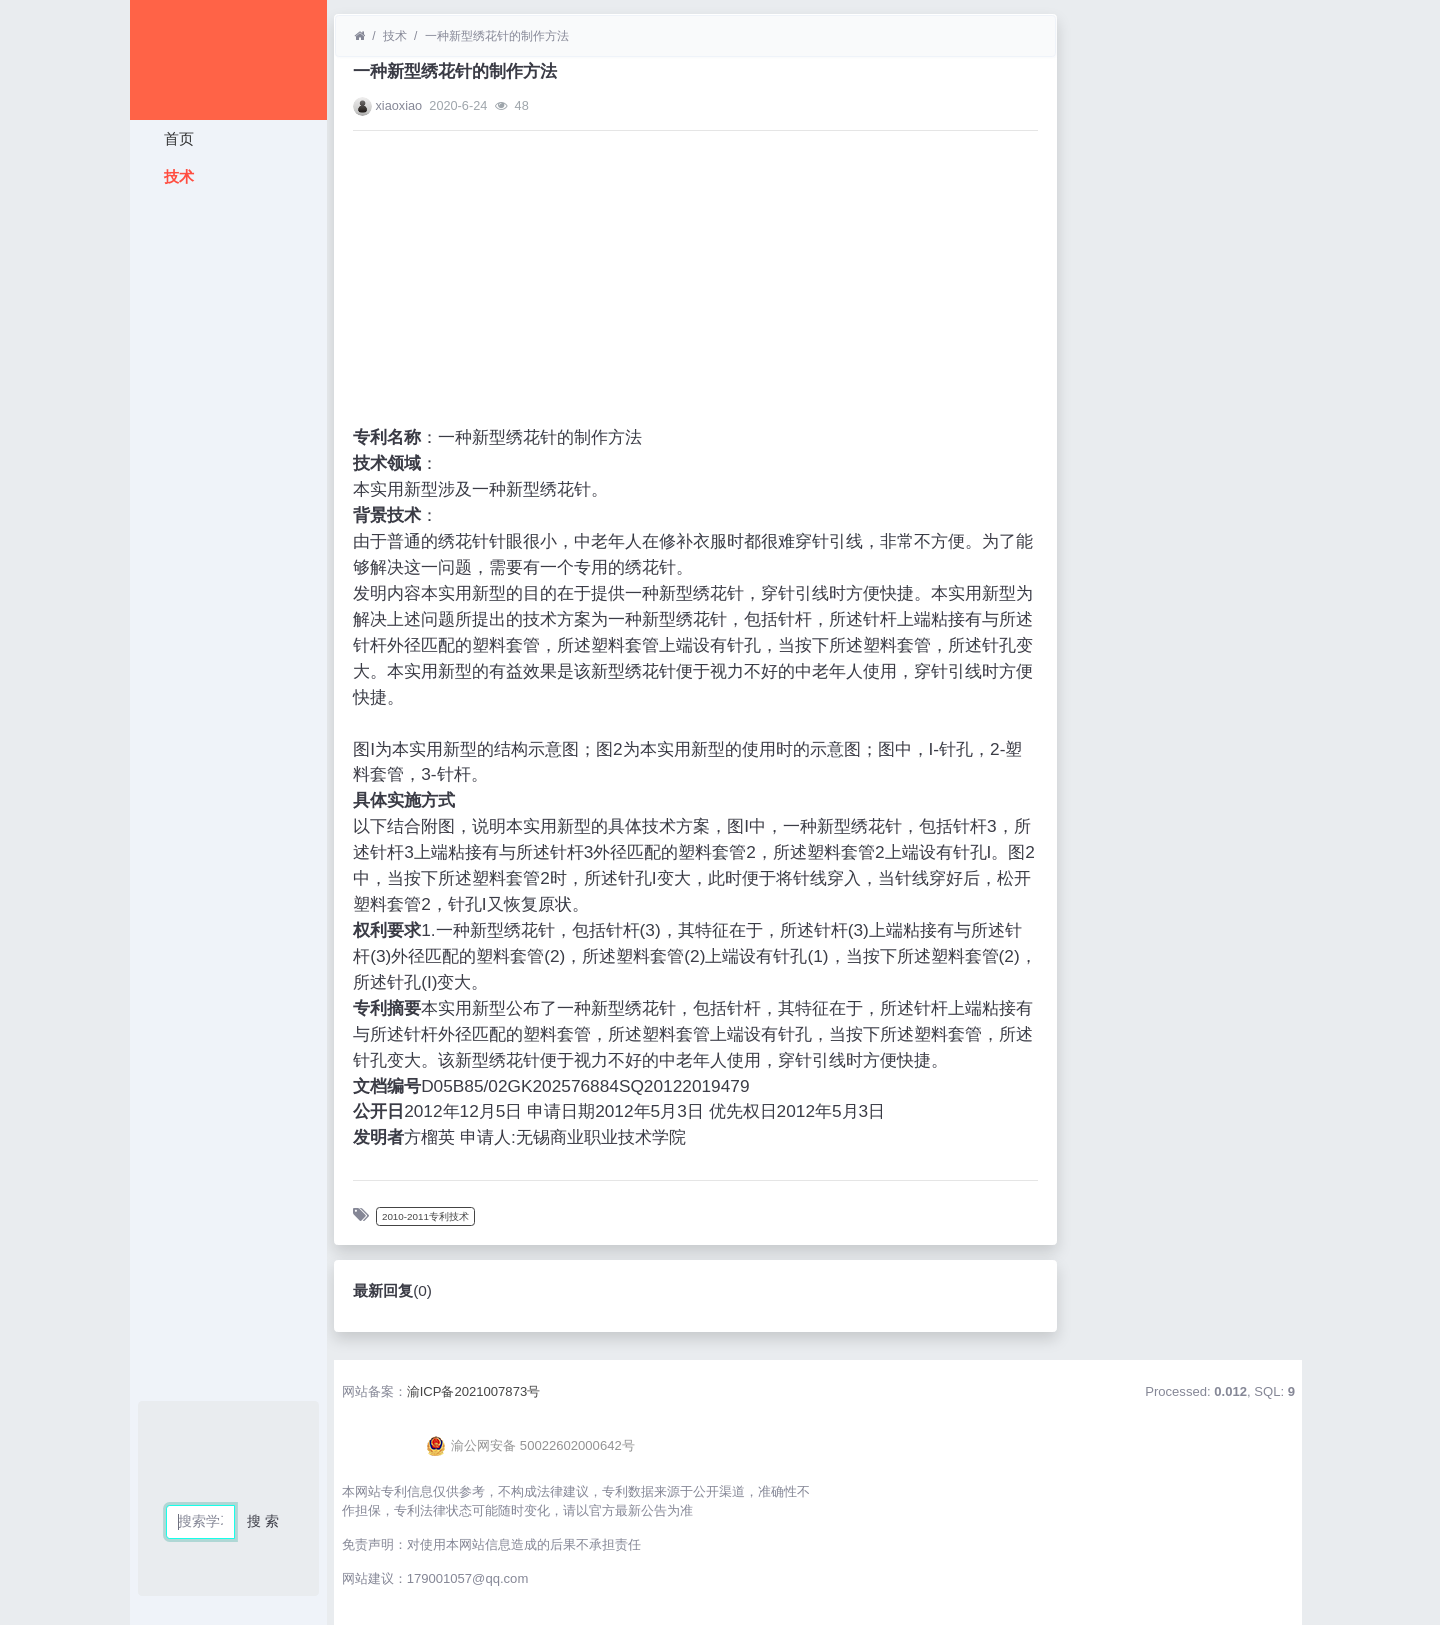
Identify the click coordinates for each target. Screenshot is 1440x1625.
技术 (176, 176)
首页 (176, 138)
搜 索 (263, 1521)
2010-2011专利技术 (425, 1216)
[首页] (359, 36)
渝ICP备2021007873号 (474, 1391)
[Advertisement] (228, 495)
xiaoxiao (398, 105)
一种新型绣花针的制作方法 (497, 36)
